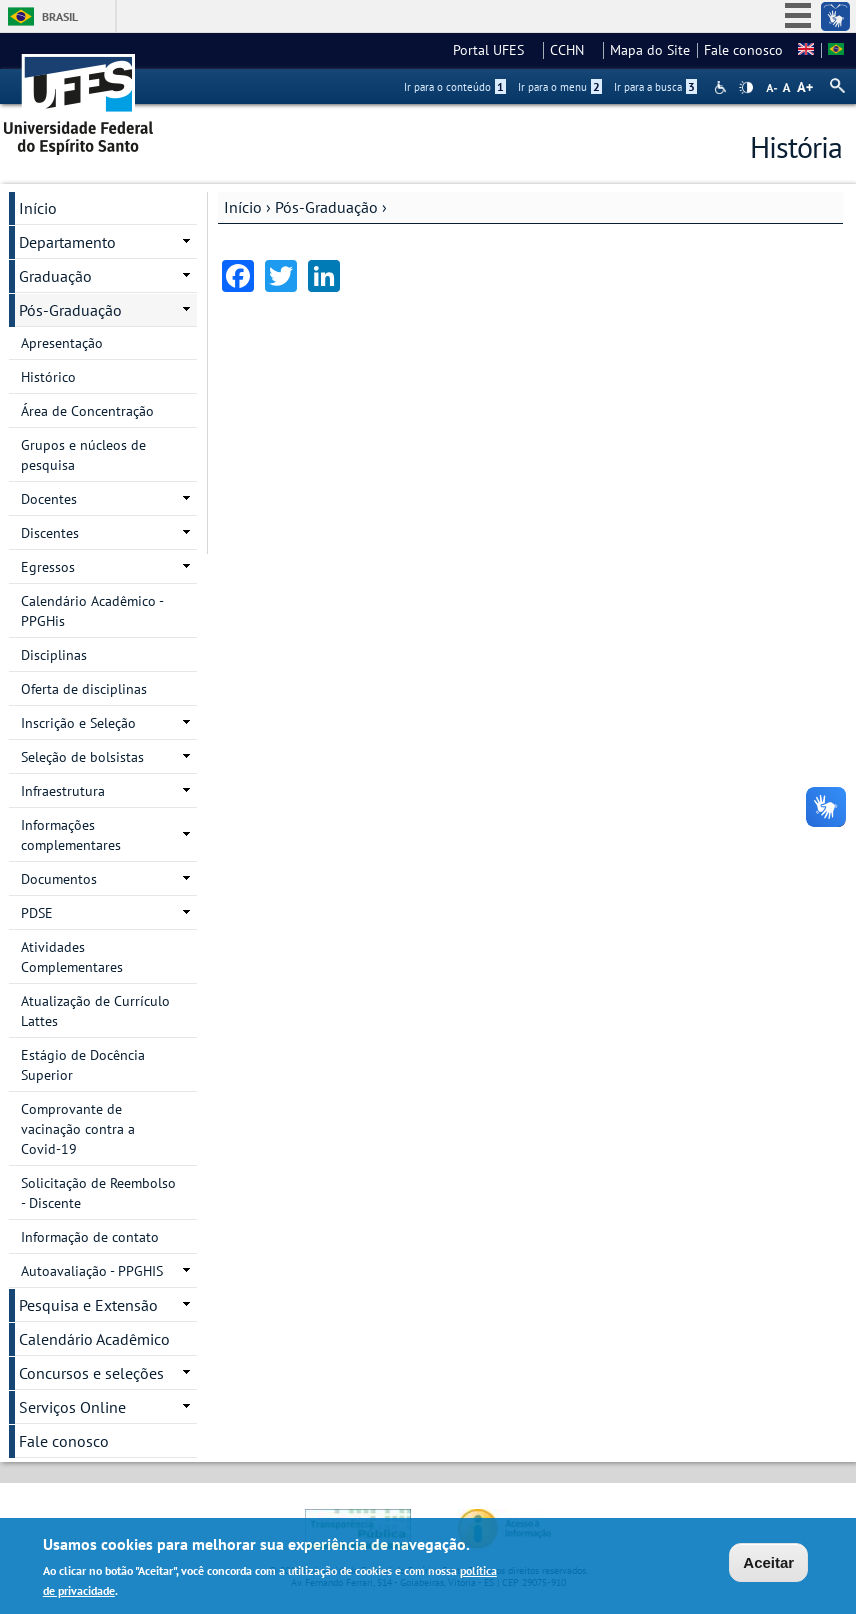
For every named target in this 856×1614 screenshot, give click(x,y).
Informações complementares (71, 835)
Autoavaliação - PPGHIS (92, 1271)
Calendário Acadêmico (94, 1339)
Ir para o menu (560, 87)
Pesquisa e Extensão (88, 1305)
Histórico (48, 377)
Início (243, 207)
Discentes (50, 533)
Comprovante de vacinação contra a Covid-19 (78, 1129)
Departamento (67, 242)
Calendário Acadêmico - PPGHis (92, 611)
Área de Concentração (87, 411)
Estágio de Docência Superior (83, 1065)
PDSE (37, 913)
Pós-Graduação (326, 207)
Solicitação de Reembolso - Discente (98, 1193)
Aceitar (768, 1563)
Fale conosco (743, 50)
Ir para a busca (655, 87)
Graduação (55, 276)
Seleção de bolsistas (82, 757)
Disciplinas (54, 655)
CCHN (573, 50)
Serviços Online (72, 1407)
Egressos (48, 567)
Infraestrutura (63, 791)
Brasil (60, 16)
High (746, 88)
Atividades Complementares (72, 957)
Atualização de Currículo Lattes (95, 1011)
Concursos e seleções (91, 1373)
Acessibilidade (722, 87)
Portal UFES (494, 50)
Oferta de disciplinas (84, 689)
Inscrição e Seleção (78, 723)
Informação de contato (90, 1237)
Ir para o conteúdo (455, 87)
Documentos (59, 879)
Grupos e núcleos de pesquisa (83, 455)
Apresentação (62, 343)
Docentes (49, 499)
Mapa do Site (650, 50)
